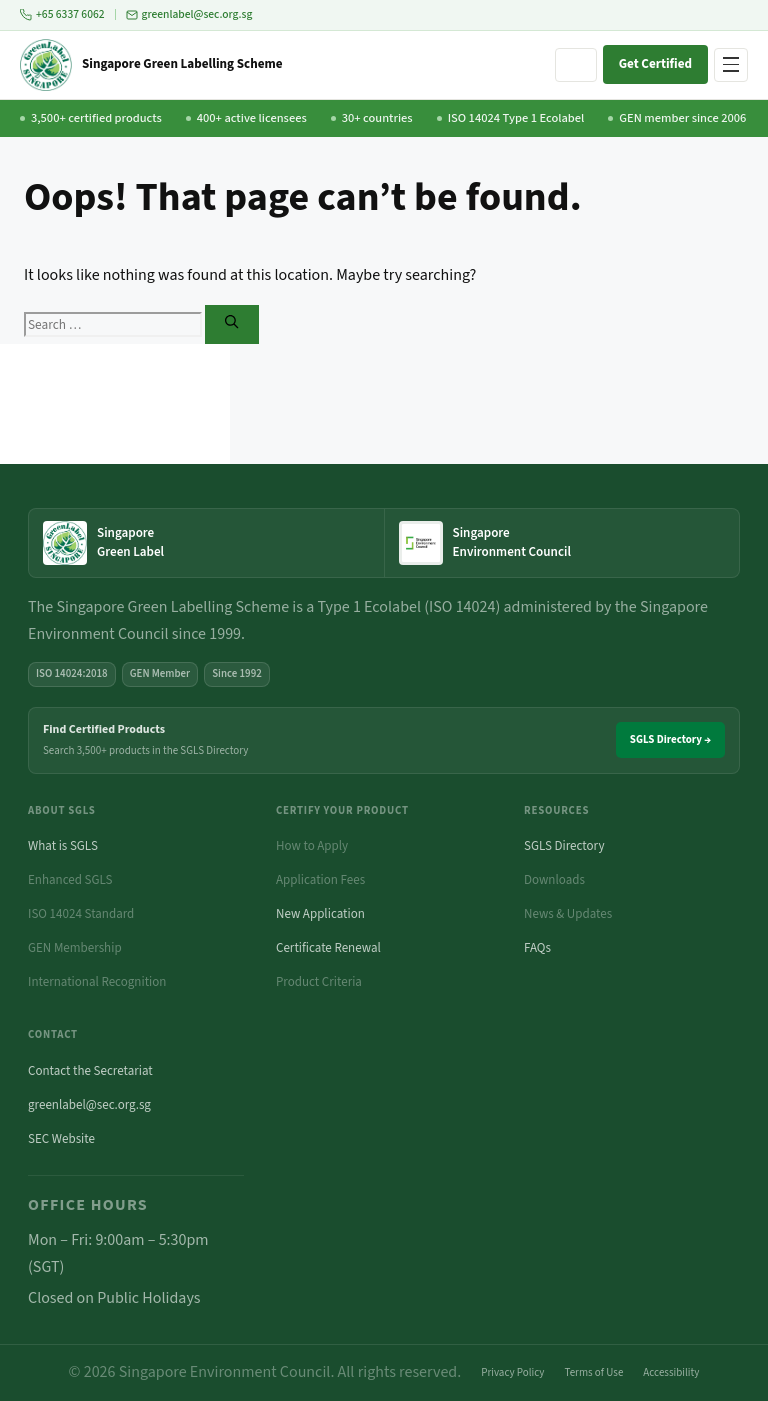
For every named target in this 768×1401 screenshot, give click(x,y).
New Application (320, 914)
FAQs (537, 948)
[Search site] (576, 65)
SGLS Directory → (670, 739)
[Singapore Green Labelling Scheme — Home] (151, 65)
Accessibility (671, 1372)
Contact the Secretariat (90, 1071)
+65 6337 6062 (62, 14)
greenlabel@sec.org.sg (189, 14)
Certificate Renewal (328, 948)
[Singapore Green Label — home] (206, 543)
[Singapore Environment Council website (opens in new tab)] (562, 543)
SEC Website (61, 1139)
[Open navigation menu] (731, 65)
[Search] (231, 324)
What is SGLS (63, 846)
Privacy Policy (512, 1372)
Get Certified (655, 64)
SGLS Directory (564, 846)
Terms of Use (594, 1372)
